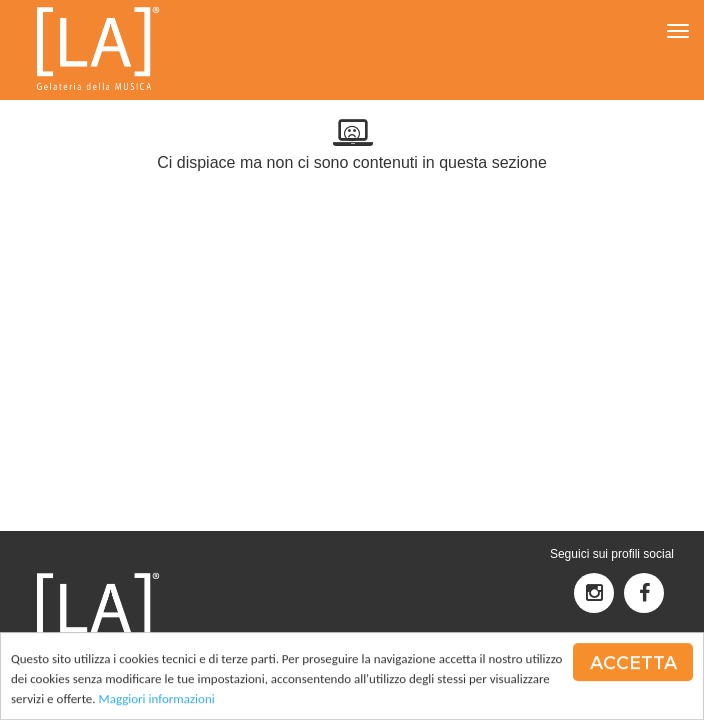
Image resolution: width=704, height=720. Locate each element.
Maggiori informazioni (157, 699)
